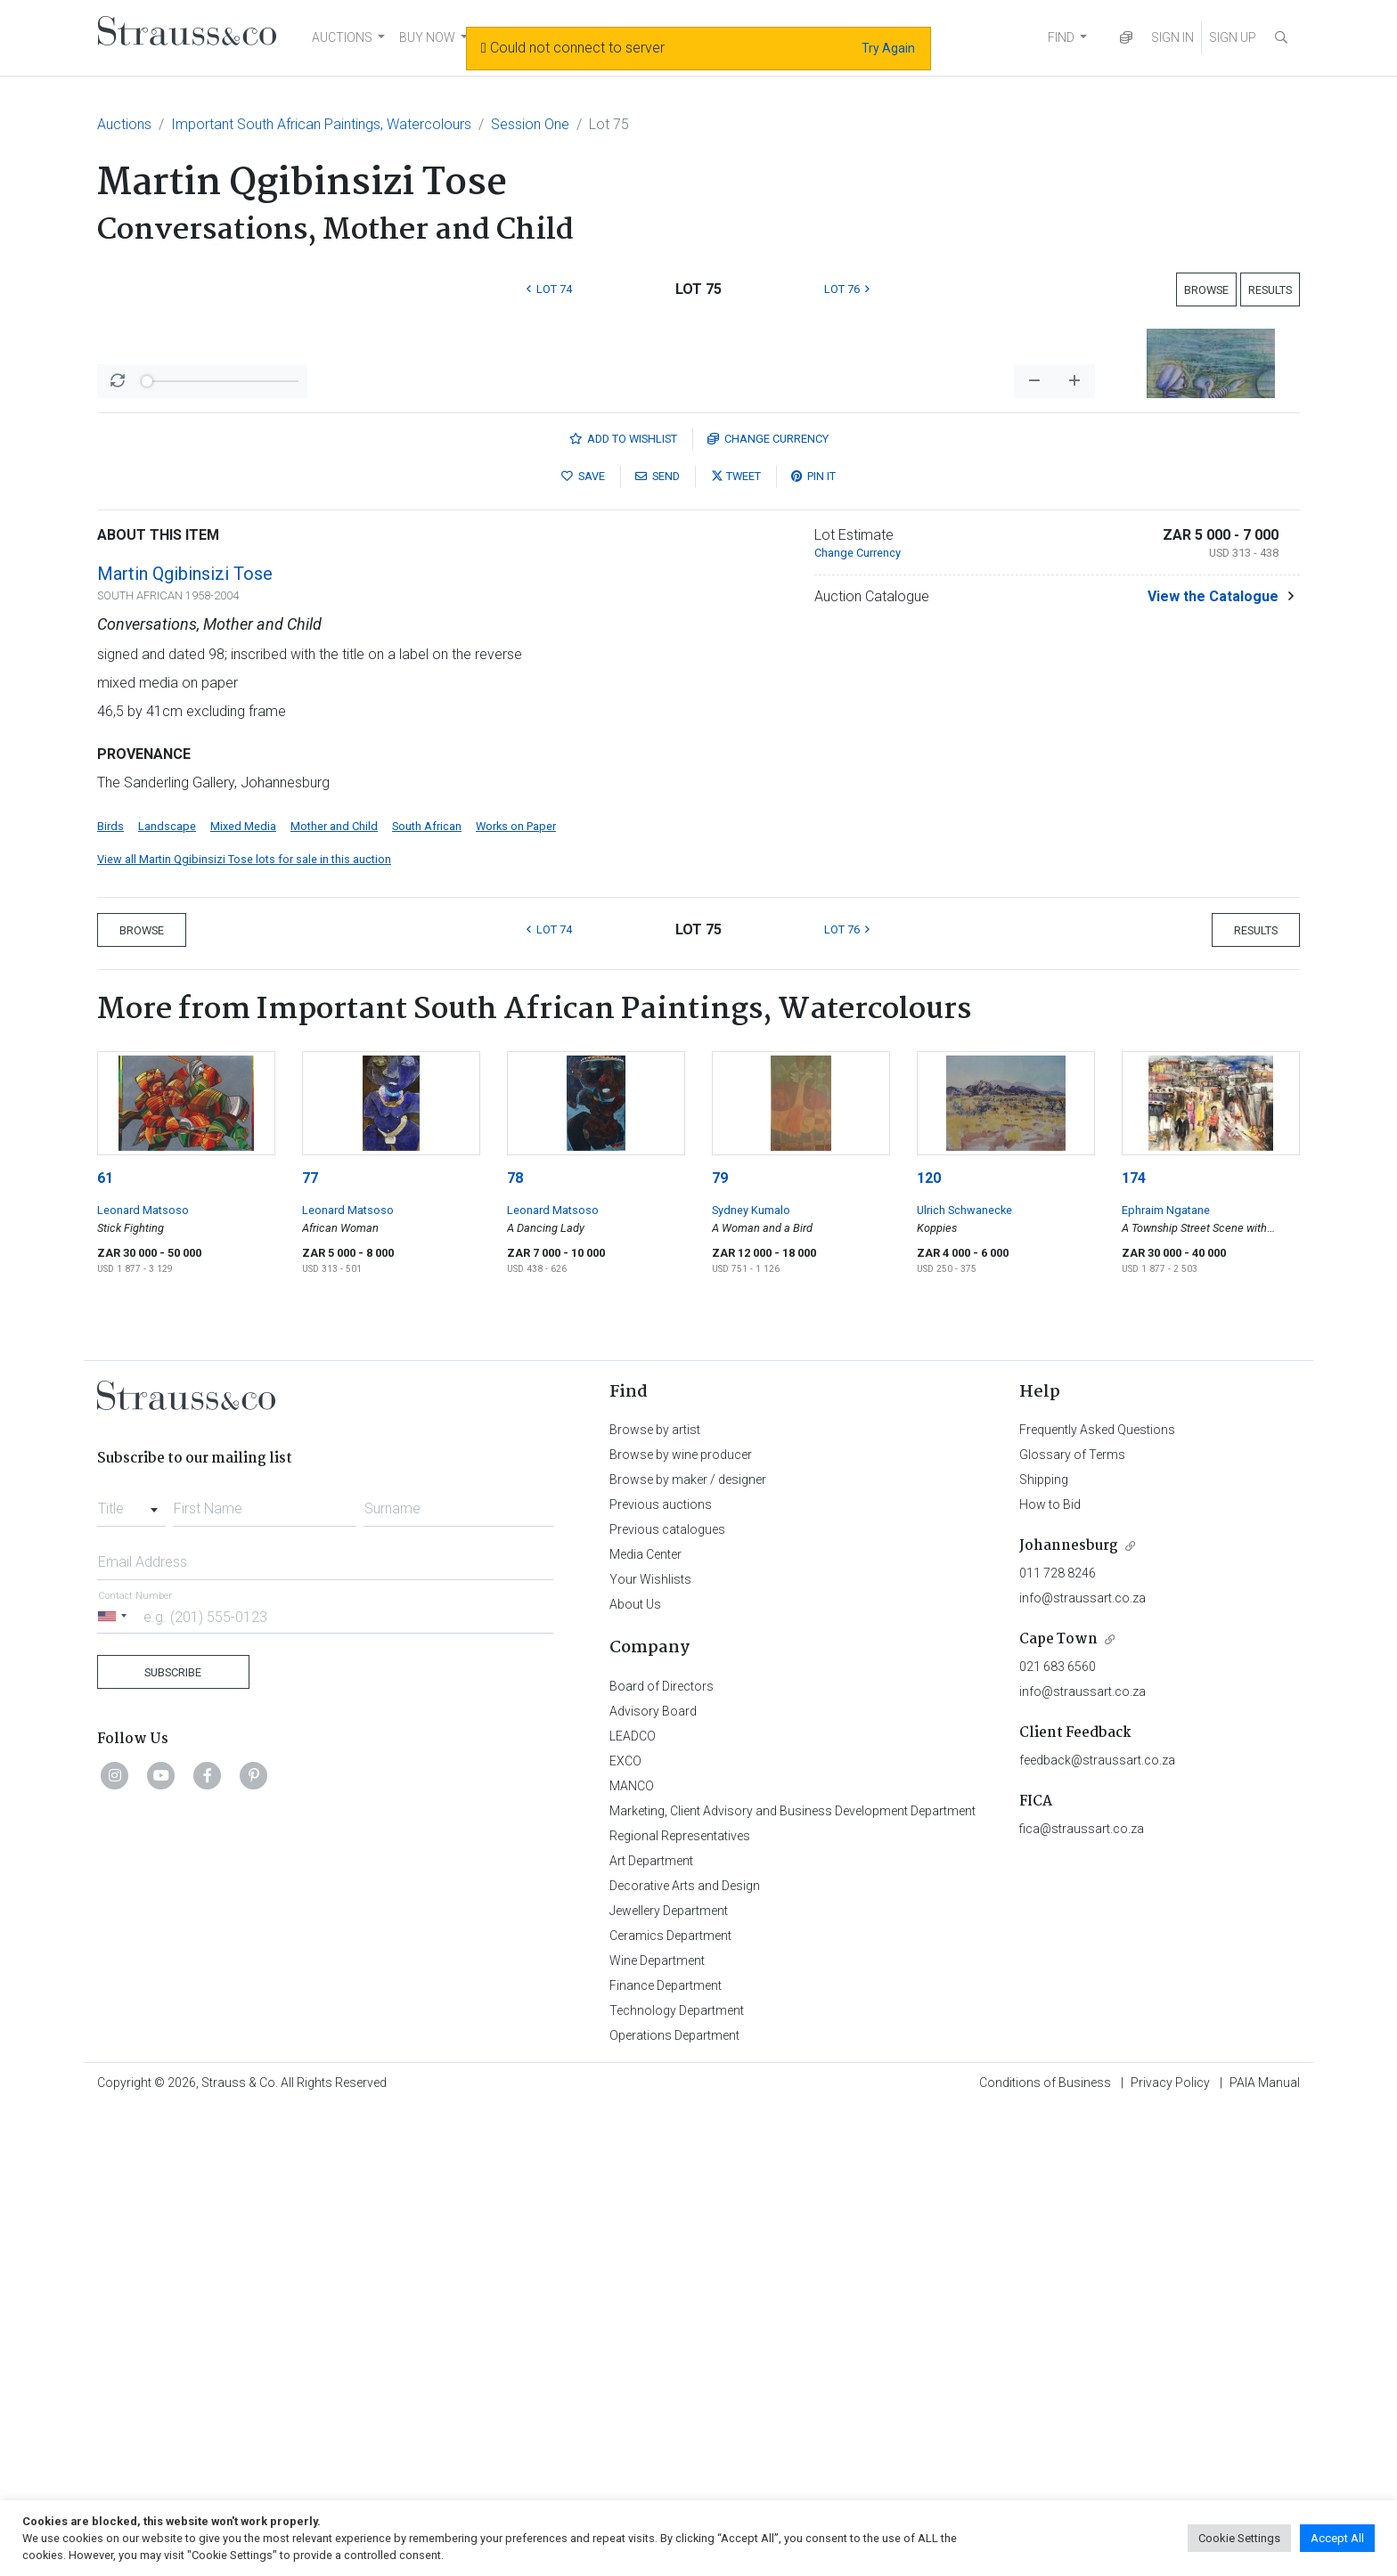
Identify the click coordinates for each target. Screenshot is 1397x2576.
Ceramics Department (670, 2402)
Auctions (124, 124)
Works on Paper (516, 1293)
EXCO (625, 2228)
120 (929, 1644)
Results (1270, 290)
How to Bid (1050, 1971)
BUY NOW (427, 37)
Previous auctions (660, 1971)
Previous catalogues (667, 1996)
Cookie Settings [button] (1239, 2538)
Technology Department (676, 2477)
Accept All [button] (1337, 2538)
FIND (1061, 37)
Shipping (1043, 1946)
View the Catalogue (1213, 1063)
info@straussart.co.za (1082, 2065)
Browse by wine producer (680, 1921)
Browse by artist (654, 1896)
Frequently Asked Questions (1097, 1896)
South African (427, 1293)
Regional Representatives (679, 2302)
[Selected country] (115, 2083)
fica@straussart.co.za (1081, 2295)
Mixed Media (243, 1293)
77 (310, 1644)
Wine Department (657, 2427)
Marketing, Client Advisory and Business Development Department (792, 2277)
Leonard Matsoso (143, 1676)
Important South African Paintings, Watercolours (321, 124)
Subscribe (172, 2139)
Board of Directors (661, 2153)
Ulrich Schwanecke (964, 1676)
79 (720, 1644)
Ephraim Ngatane (1166, 1676)
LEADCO (632, 2203)
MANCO (631, 2253)
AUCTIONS (342, 37)
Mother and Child (334, 1293)
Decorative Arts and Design (684, 2352)
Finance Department (665, 2452)
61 (105, 1644)
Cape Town (1058, 2106)
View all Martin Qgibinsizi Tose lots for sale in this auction (244, 1326)
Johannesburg (1068, 2012)
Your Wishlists (650, 2046)
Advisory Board (653, 2178)
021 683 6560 (1057, 2133)
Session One (530, 124)
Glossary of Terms (1072, 1921)
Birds (110, 1293)
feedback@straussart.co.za (1097, 2227)
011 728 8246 (1057, 2040)
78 (515, 1644)
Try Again (888, 48)
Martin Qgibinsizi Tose (185, 1040)
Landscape (167, 1293)
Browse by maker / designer (687, 1946)
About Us (635, 2071)
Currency (768, 905)
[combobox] (131, 1970)
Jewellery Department (668, 2377)
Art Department (651, 2327)
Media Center (645, 2021)
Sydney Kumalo (751, 1676)
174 (1134, 1644)
